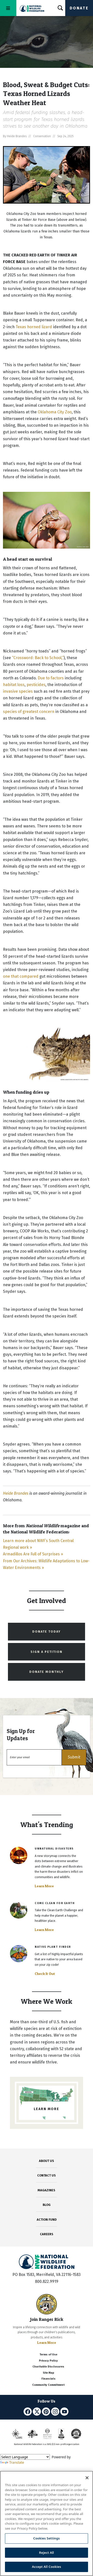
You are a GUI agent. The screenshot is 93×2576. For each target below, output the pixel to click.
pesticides (36, 684)
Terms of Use (48, 2354)
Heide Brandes (15, 1493)
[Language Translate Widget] (25, 2457)
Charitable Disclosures (48, 2366)
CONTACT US (46, 2175)
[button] (74, 1757)
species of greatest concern (28, 711)
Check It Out (45, 1973)
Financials (48, 2378)
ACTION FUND (47, 2219)
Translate (12, 2462)
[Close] (87, 2477)
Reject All (46, 2552)
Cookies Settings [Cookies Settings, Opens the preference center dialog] (46, 2538)
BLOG (47, 2205)
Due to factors (51, 678)
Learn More (44, 1886)
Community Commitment (48, 2384)
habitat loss (14, 684)
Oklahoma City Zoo (55, 412)
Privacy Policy (48, 2360)
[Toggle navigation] (8, 8)
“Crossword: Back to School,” (37, 657)
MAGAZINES (46, 2190)
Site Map (48, 2372)
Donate (79, 8)
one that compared (21, 976)
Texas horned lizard (34, 326)
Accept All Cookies (46, 2566)
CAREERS (46, 2234)
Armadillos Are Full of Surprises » (33, 1554)
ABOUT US (46, 2161)
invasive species (18, 691)
